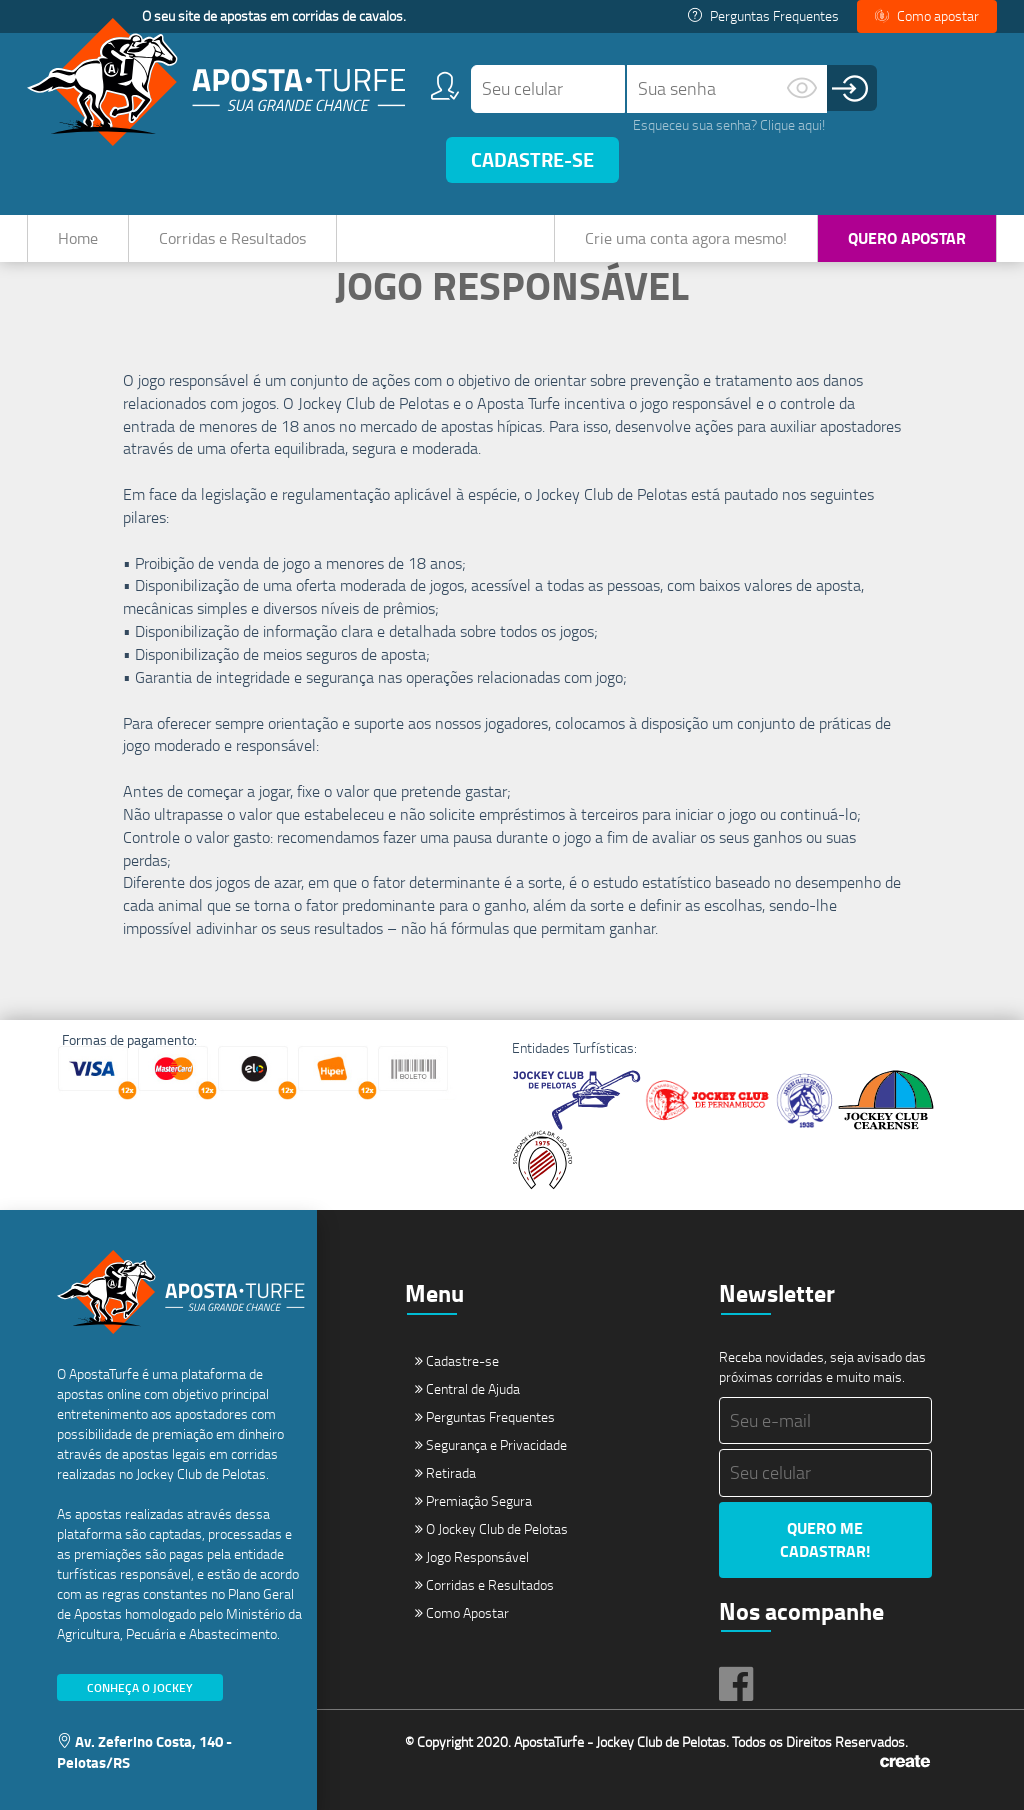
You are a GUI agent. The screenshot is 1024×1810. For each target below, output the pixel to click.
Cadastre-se (532, 159)
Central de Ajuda (467, 1388)
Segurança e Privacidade (491, 1444)
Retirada (445, 1472)
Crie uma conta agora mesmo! (686, 238)
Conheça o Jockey (140, 1687)
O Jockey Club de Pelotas (491, 1528)
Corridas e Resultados (232, 238)
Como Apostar (462, 1612)
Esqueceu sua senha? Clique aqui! (729, 124)
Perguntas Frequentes (763, 15)
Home (78, 238)
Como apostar (927, 15)
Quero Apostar (907, 237)
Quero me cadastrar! (825, 1539)
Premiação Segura (473, 1500)
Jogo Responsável (472, 1556)
